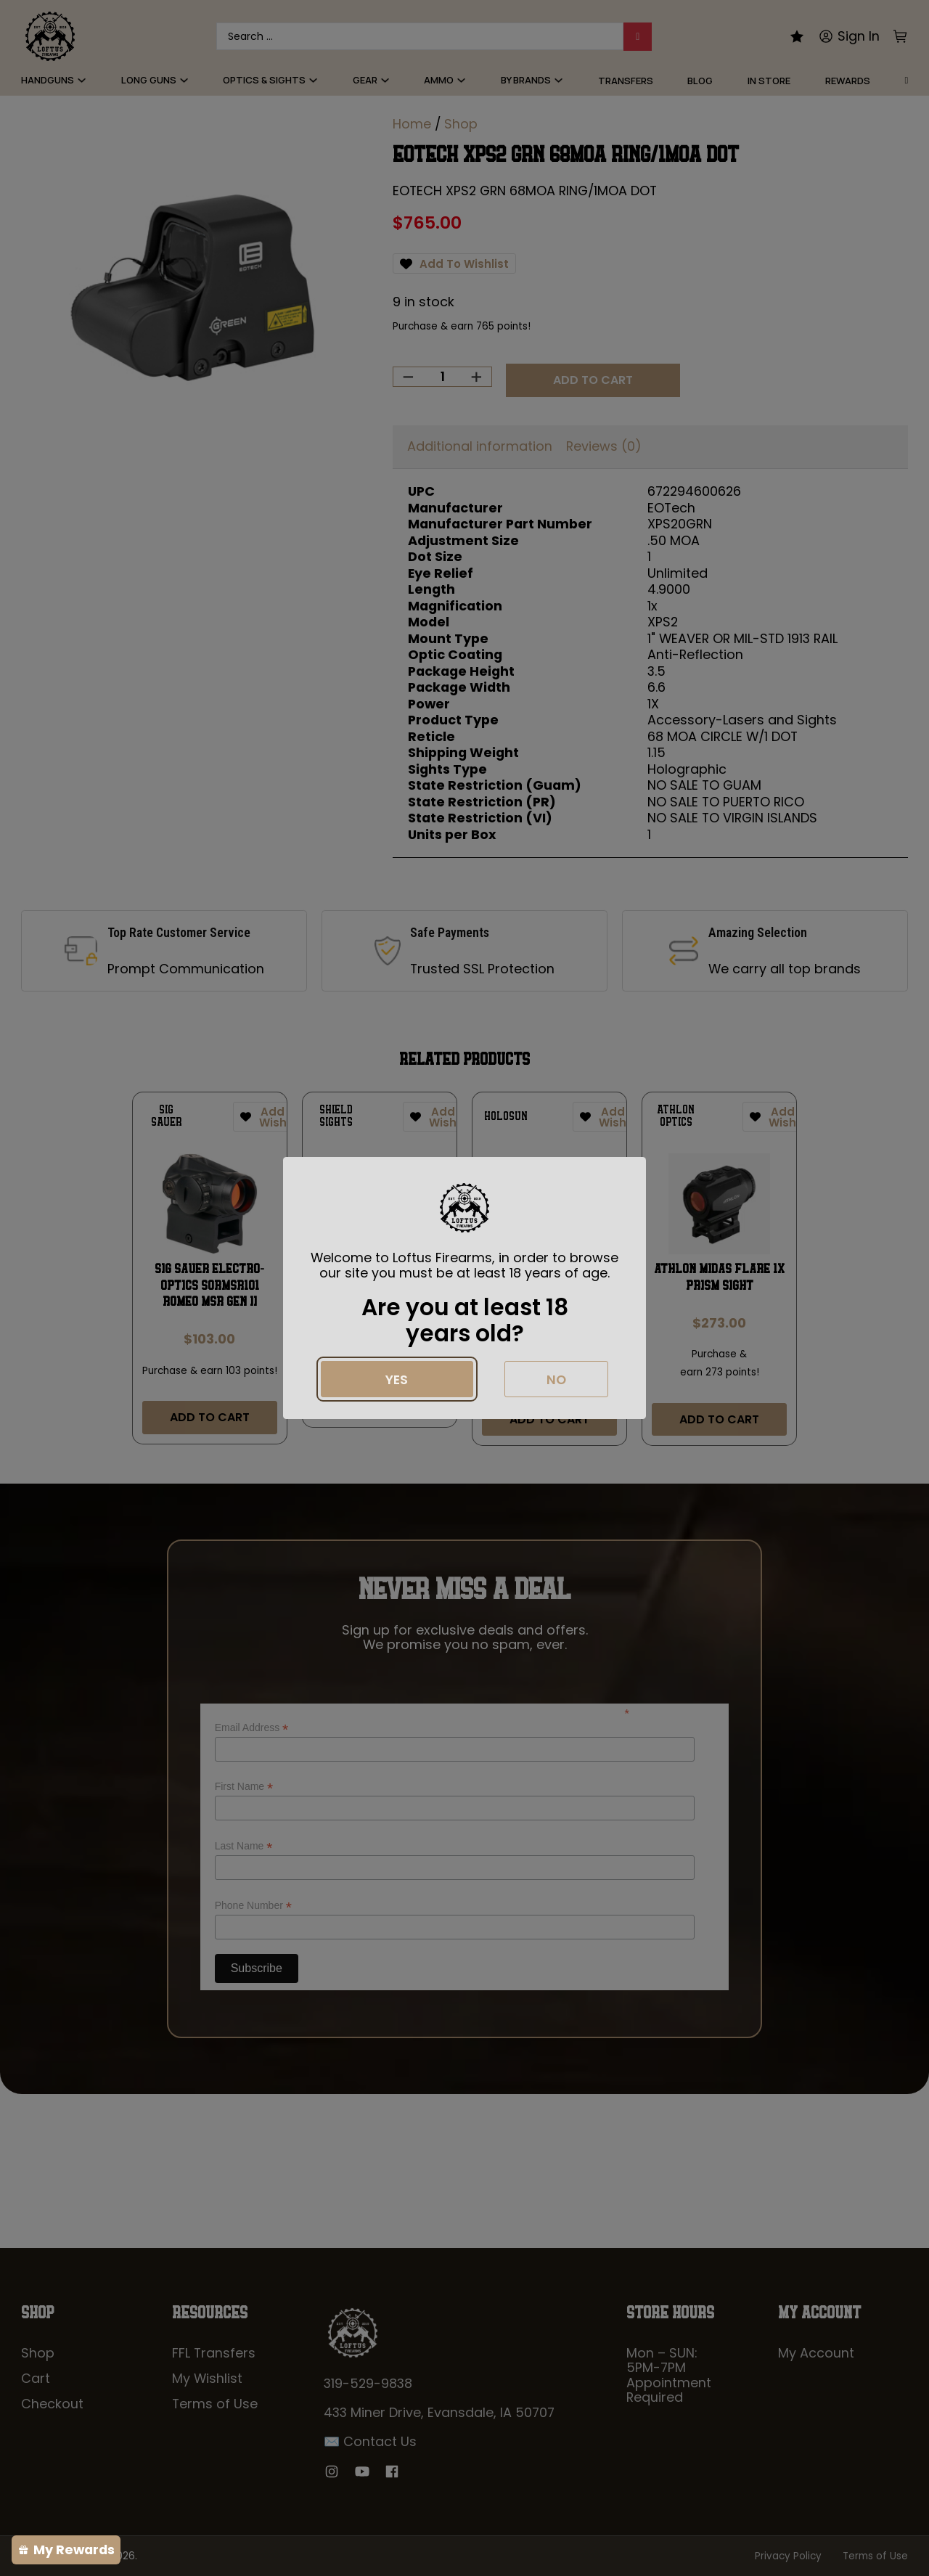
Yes (396, 1379)
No (556, 1379)
